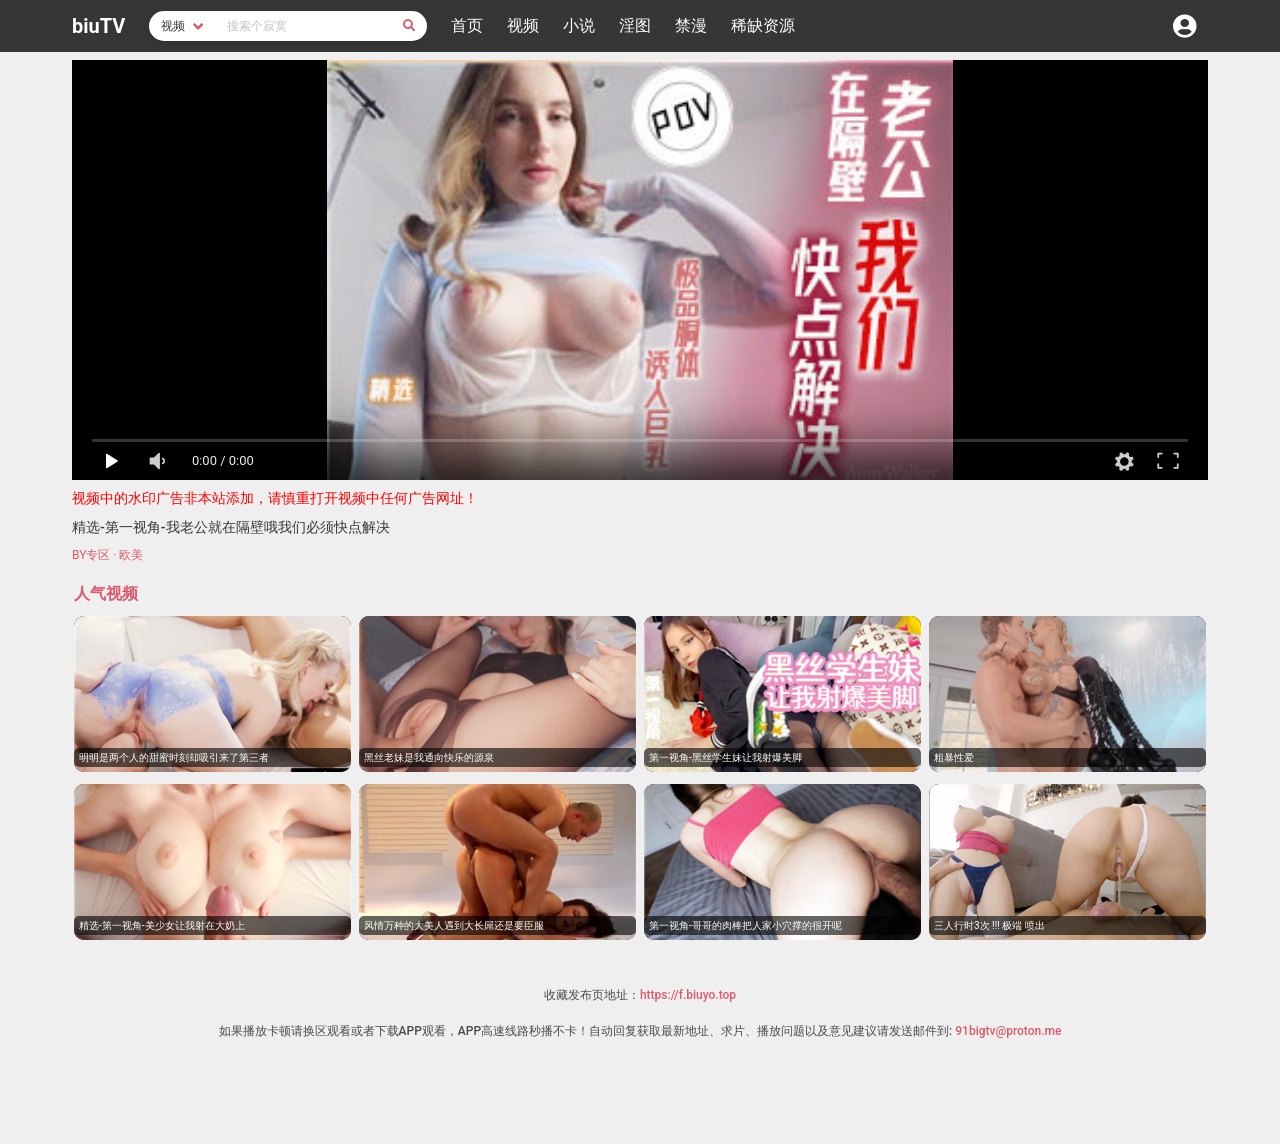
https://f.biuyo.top (688, 995)
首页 (467, 25)
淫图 (635, 25)
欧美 (131, 555)
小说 (579, 25)
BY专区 (91, 555)
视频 (523, 25)
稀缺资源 (763, 25)
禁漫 (691, 25)
